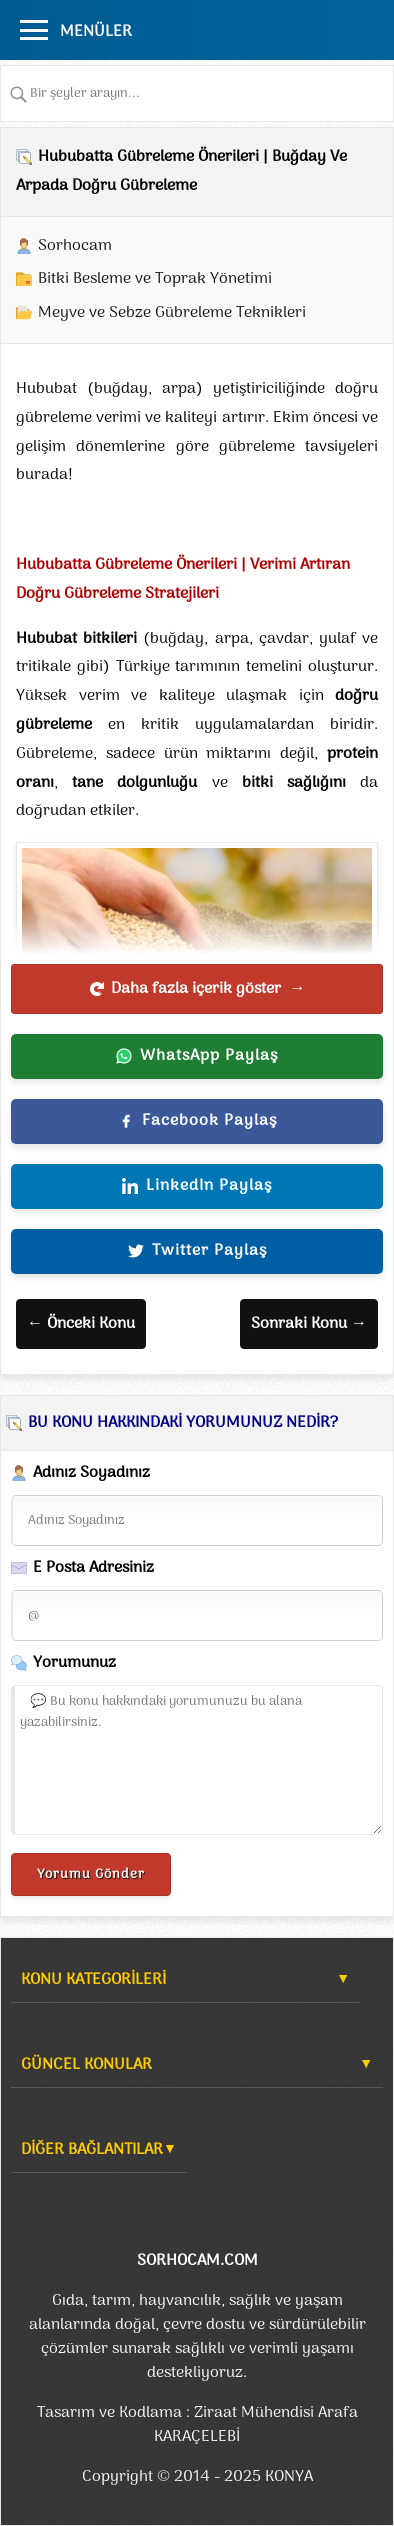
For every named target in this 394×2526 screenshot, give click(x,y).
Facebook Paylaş (197, 1121)
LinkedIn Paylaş (197, 1186)
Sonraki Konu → (309, 1324)
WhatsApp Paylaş (197, 1056)
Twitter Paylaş (197, 1251)
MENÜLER (96, 32)
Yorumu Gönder (91, 1874)
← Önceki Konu (81, 1324)
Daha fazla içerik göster (197, 989)
